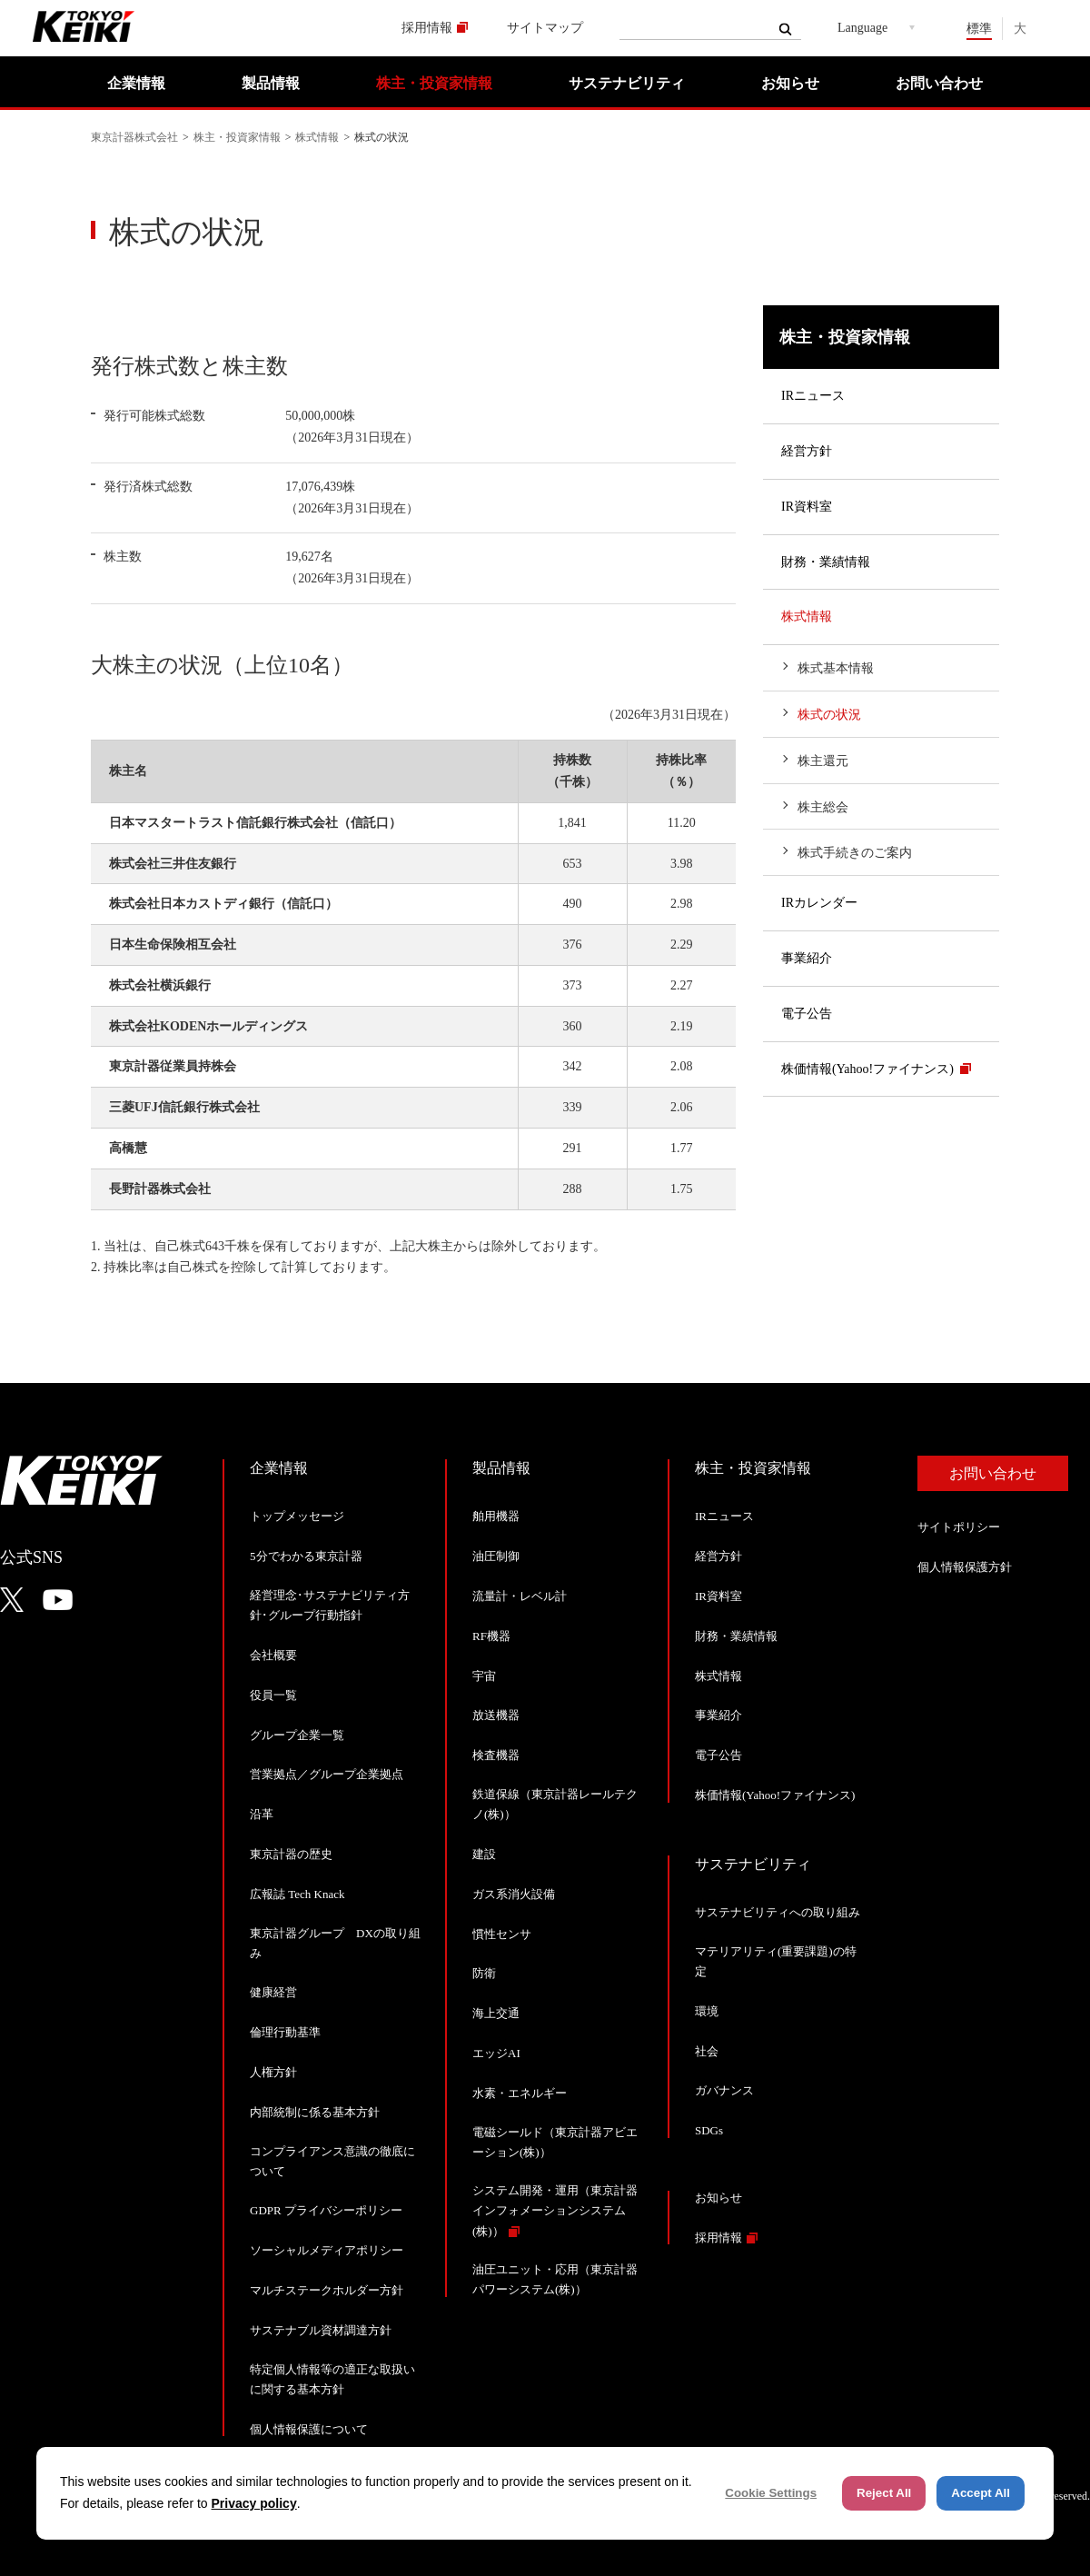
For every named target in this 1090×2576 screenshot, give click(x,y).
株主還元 (823, 761)
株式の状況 (829, 714)
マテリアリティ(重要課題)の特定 (776, 1961)
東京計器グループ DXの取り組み (335, 1943)
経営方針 (806, 451)
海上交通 (496, 2013)
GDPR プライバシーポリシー (326, 2210)
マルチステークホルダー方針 (326, 2290)
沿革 (261, 1814)
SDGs (709, 2130)
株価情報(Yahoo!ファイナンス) (867, 1069)
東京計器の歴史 (291, 1854)
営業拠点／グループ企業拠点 (326, 1774)
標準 (979, 28)
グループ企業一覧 (297, 1735)
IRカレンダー (819, 903)
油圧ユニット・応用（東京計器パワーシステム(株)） (555, 2279)
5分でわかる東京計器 (306, 1556)
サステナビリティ (627, 83)
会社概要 (273, 1655)
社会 (706, 2051)
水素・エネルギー (519, 2093)
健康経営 (273, 1992)
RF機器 (491, 1636)
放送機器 (496, 1715)
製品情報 (271, 83)
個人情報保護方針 (964, 1567)
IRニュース (813, 396)
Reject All (884, 2493)
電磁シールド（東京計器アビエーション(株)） (555, 2142)
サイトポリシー (958, 1527)
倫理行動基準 (285, 2032)
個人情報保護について (309, 2429)
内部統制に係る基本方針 (315, 2112)
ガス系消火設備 (513, 1894)
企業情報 (136, 83)
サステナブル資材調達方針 (320, 2330)
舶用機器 (496, 1516)
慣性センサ (501, 1934)
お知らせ (790, 83)
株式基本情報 (836, 668)
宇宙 (484, 1676)
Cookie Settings (771, 2493)
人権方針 (273, 2072)
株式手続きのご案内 (855, 853)
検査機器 (496, 1755)
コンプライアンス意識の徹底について (332, 2161)
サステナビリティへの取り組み (777, 1912)
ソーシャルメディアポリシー (326, 2250)
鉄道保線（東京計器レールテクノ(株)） (555, 1804)
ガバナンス (724, 2090)
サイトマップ (545, 28)
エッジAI (496, 2053)
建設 (484, 1854)
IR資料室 (806, 506)
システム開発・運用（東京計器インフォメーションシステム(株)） (555, 2210)
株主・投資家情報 (434, 83)
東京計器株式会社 (134, 137)
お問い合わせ (939, 83)
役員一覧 (273, 1695)
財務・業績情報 (825, 562)
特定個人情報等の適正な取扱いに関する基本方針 (332, 2379)
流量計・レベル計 (519, 1596)
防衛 (484, 1973)
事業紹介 (806, 958)
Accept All (980, 2493)
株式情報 (317, 137)
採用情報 (426, 28)
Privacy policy (254, 2503)
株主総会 (823, 807)
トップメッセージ (297, 1516)
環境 (706, 2011)
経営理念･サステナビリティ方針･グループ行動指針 (330, 1605)
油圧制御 (496, 1556)
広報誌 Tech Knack (297, 1894)
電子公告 (806, 1013)
